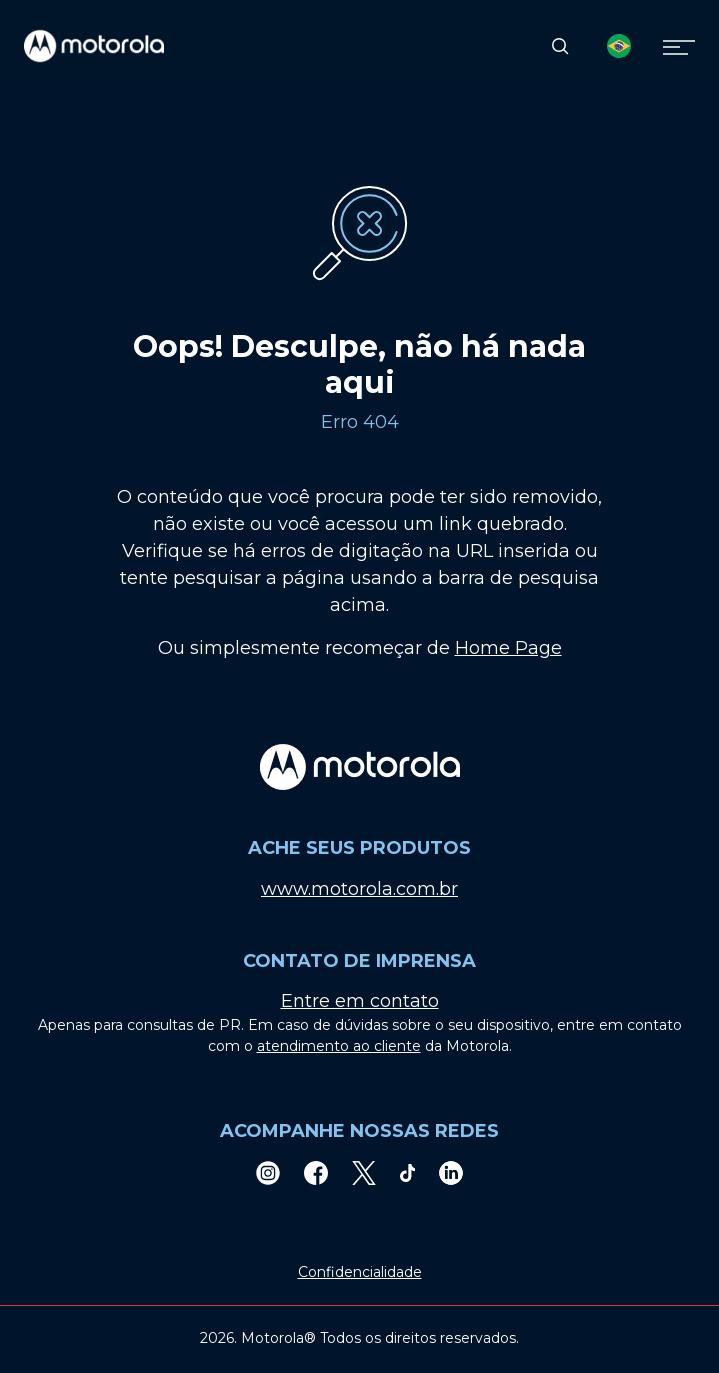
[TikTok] (408, 1172)
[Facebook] (316, 1172)
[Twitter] (364, 1172)
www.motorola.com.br (359, 889)
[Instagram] (268, 1172)
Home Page (508, 648)
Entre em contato (360, 1001)
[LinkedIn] (451, 1172)
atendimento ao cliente (339, 1046)
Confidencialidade (360, 1272)
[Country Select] (619, 46)
